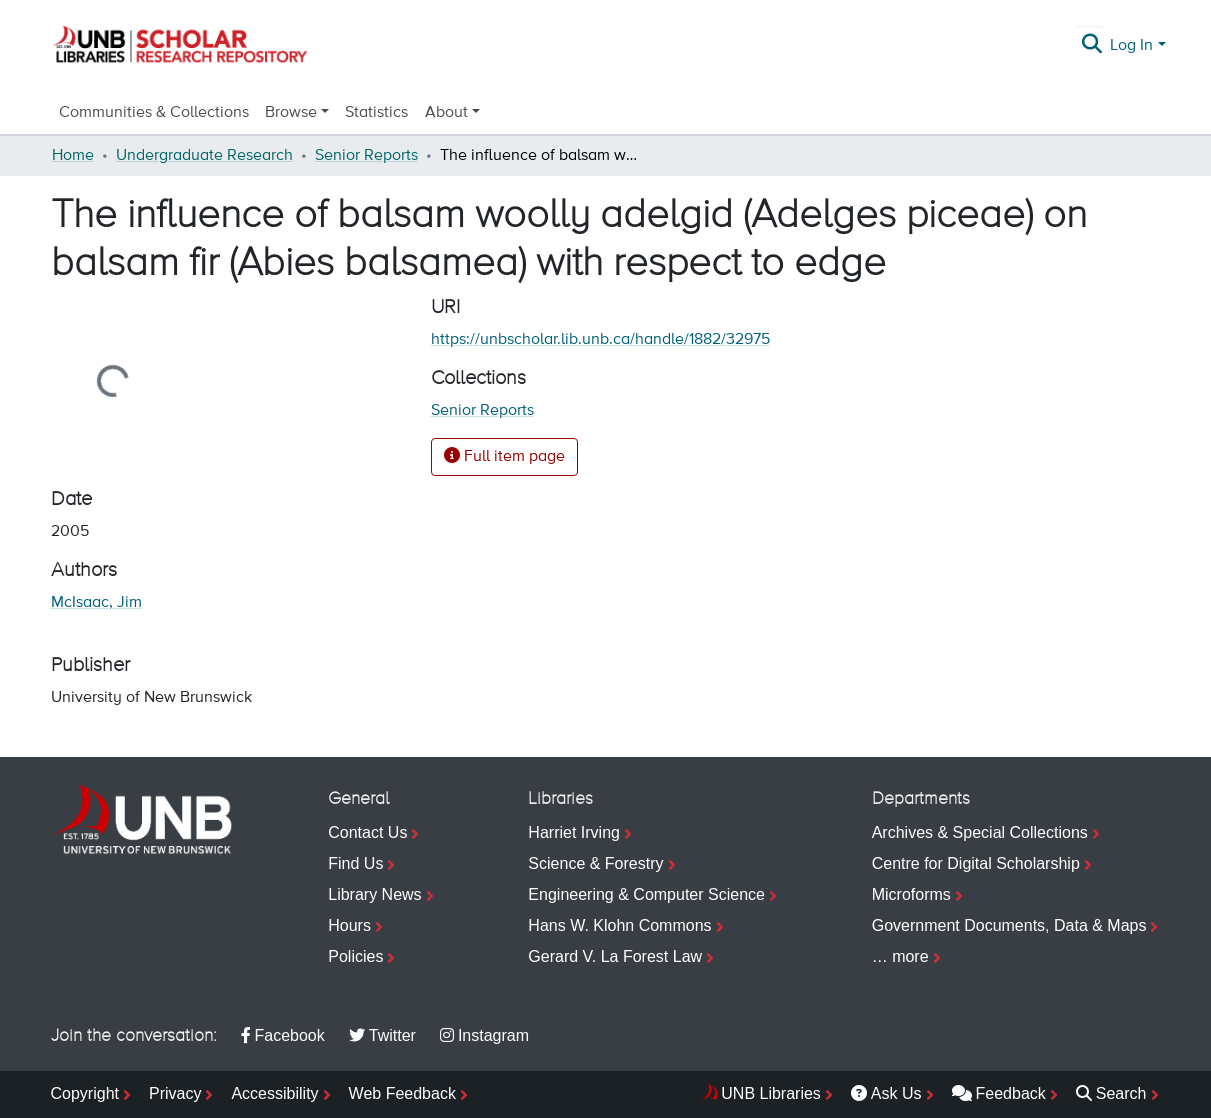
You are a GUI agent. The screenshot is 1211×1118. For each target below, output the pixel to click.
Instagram (484, 1035)
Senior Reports (366, 156)
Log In (1131, 46)
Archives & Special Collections (980, 832)
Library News (374, 894)
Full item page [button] (504, 456)
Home (73, 156)
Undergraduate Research (204, 156)
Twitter (382, 1035)
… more (900, 956)
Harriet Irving (574, 832)
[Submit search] (1091, 46)
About (446, 113)
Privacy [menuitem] (175, 1093)
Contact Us (367, 832)
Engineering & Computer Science (646, 894)
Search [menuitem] (1111, 1093)
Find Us (355, 863)
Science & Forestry (595, 863)
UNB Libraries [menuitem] (771, 1093)
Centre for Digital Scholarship (976, 863)
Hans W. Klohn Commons (619, 925)
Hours (349, 925)
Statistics (376, 113)
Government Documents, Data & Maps (1009, 925)
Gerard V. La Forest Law (615, 956)
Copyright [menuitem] (85, 1093)
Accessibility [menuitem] (274, 1093)
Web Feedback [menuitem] (402, 1093)
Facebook (283, 1035)
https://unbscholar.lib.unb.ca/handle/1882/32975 (600, 340)
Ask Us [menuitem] (886, 1093)
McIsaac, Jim (96, 603)
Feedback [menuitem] (999, 1093)
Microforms (911, 894)
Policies (355, 956)
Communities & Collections (154, 113)
